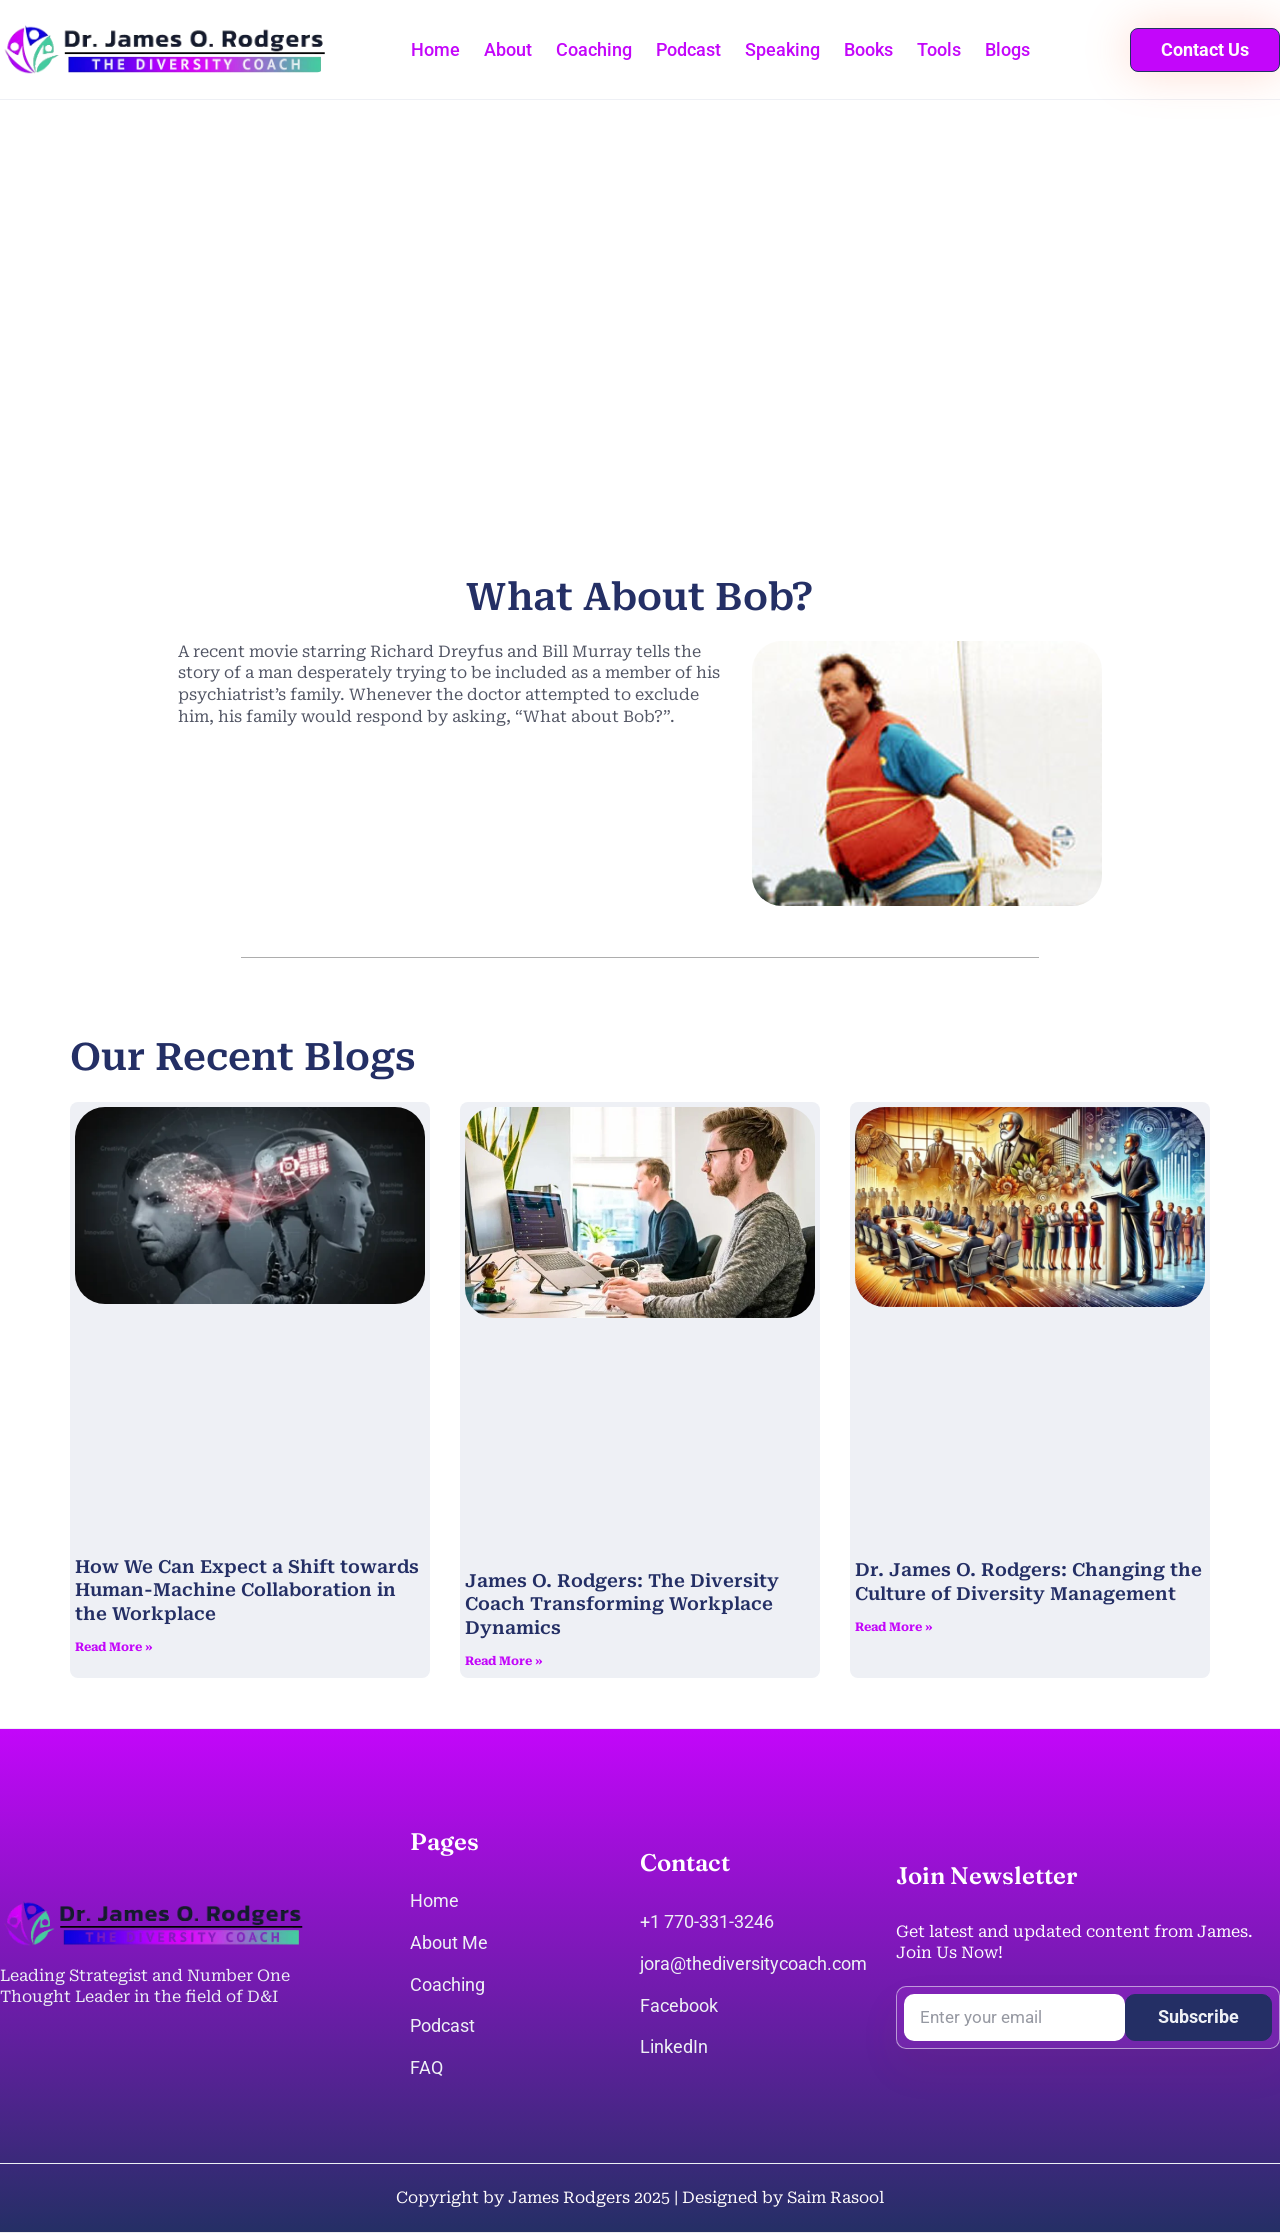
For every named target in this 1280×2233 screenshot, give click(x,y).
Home (435, 49)
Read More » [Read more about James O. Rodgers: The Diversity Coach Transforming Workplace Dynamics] (504, 1661)
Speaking (782, 49)
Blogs (1007, 49)
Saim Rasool (835, 2197)
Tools (939, 49)
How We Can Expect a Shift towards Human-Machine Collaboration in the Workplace (247, 1590)
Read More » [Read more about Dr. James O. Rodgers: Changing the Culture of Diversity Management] (894, 1627)
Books (868, 49)
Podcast (688, 49)
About (508, 49)
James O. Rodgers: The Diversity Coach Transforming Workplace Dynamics (622, 1604)
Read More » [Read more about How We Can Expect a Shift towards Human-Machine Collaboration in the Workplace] (114, 1647)
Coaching (594, 49)
